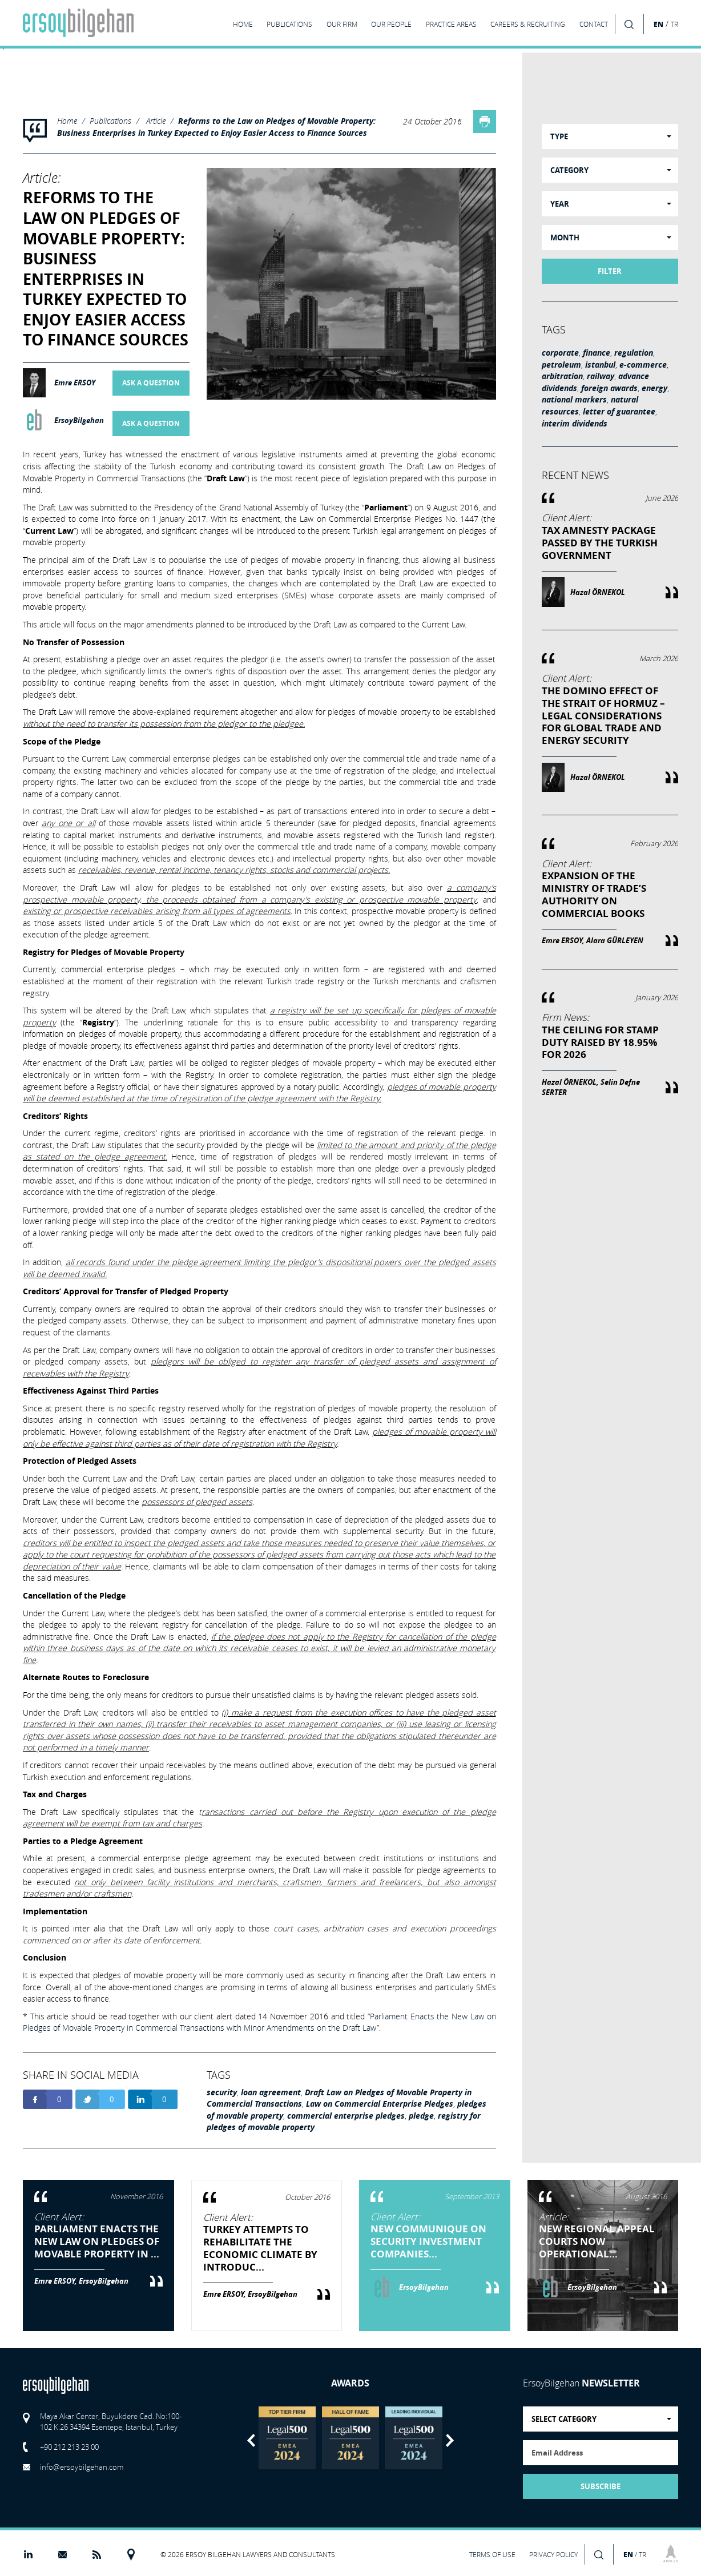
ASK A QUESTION (151, 383)
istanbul (600, 365)
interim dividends (574, 423)
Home (67, 120)
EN (658, 24)
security (222, 2092)
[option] (287, 2437)
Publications (110, 120)
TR (674, 24)
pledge (421, 2116)
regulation (633, 353)
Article (156, 120)
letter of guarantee (619, 411)
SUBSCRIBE (601, 2486)
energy (654, 388)
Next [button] (450, 2440)
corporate (560, 353)
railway (600, 376)
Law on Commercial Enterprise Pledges (379, 2104)
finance (596, 353)
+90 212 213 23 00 (69, 2447)
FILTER (610, 271)
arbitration (562, 376)
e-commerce (643, 365)
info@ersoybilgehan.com (81, 2467)
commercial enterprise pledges (346, 2116)
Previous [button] (251, 2440)
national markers (574, 399)
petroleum (561, 365)
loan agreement (271, 2092)
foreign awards (609, 388)
